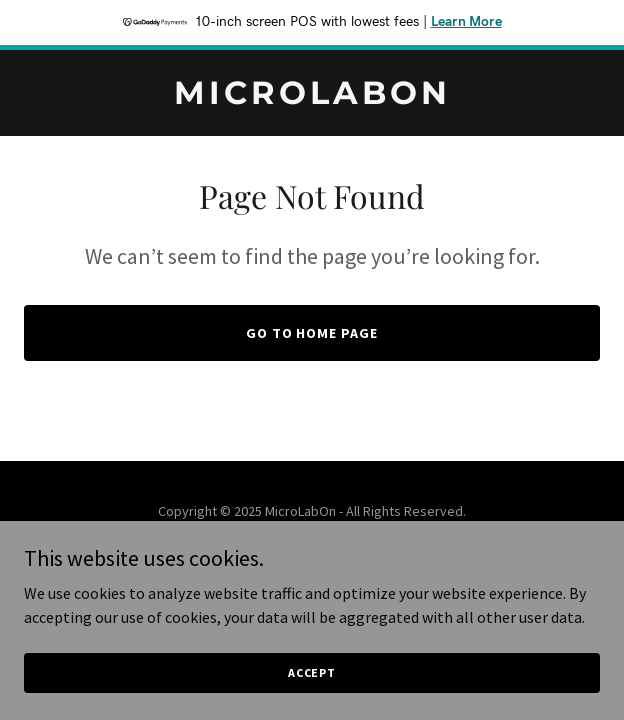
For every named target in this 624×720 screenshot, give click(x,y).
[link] (312, 98)
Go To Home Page (312, 333)
